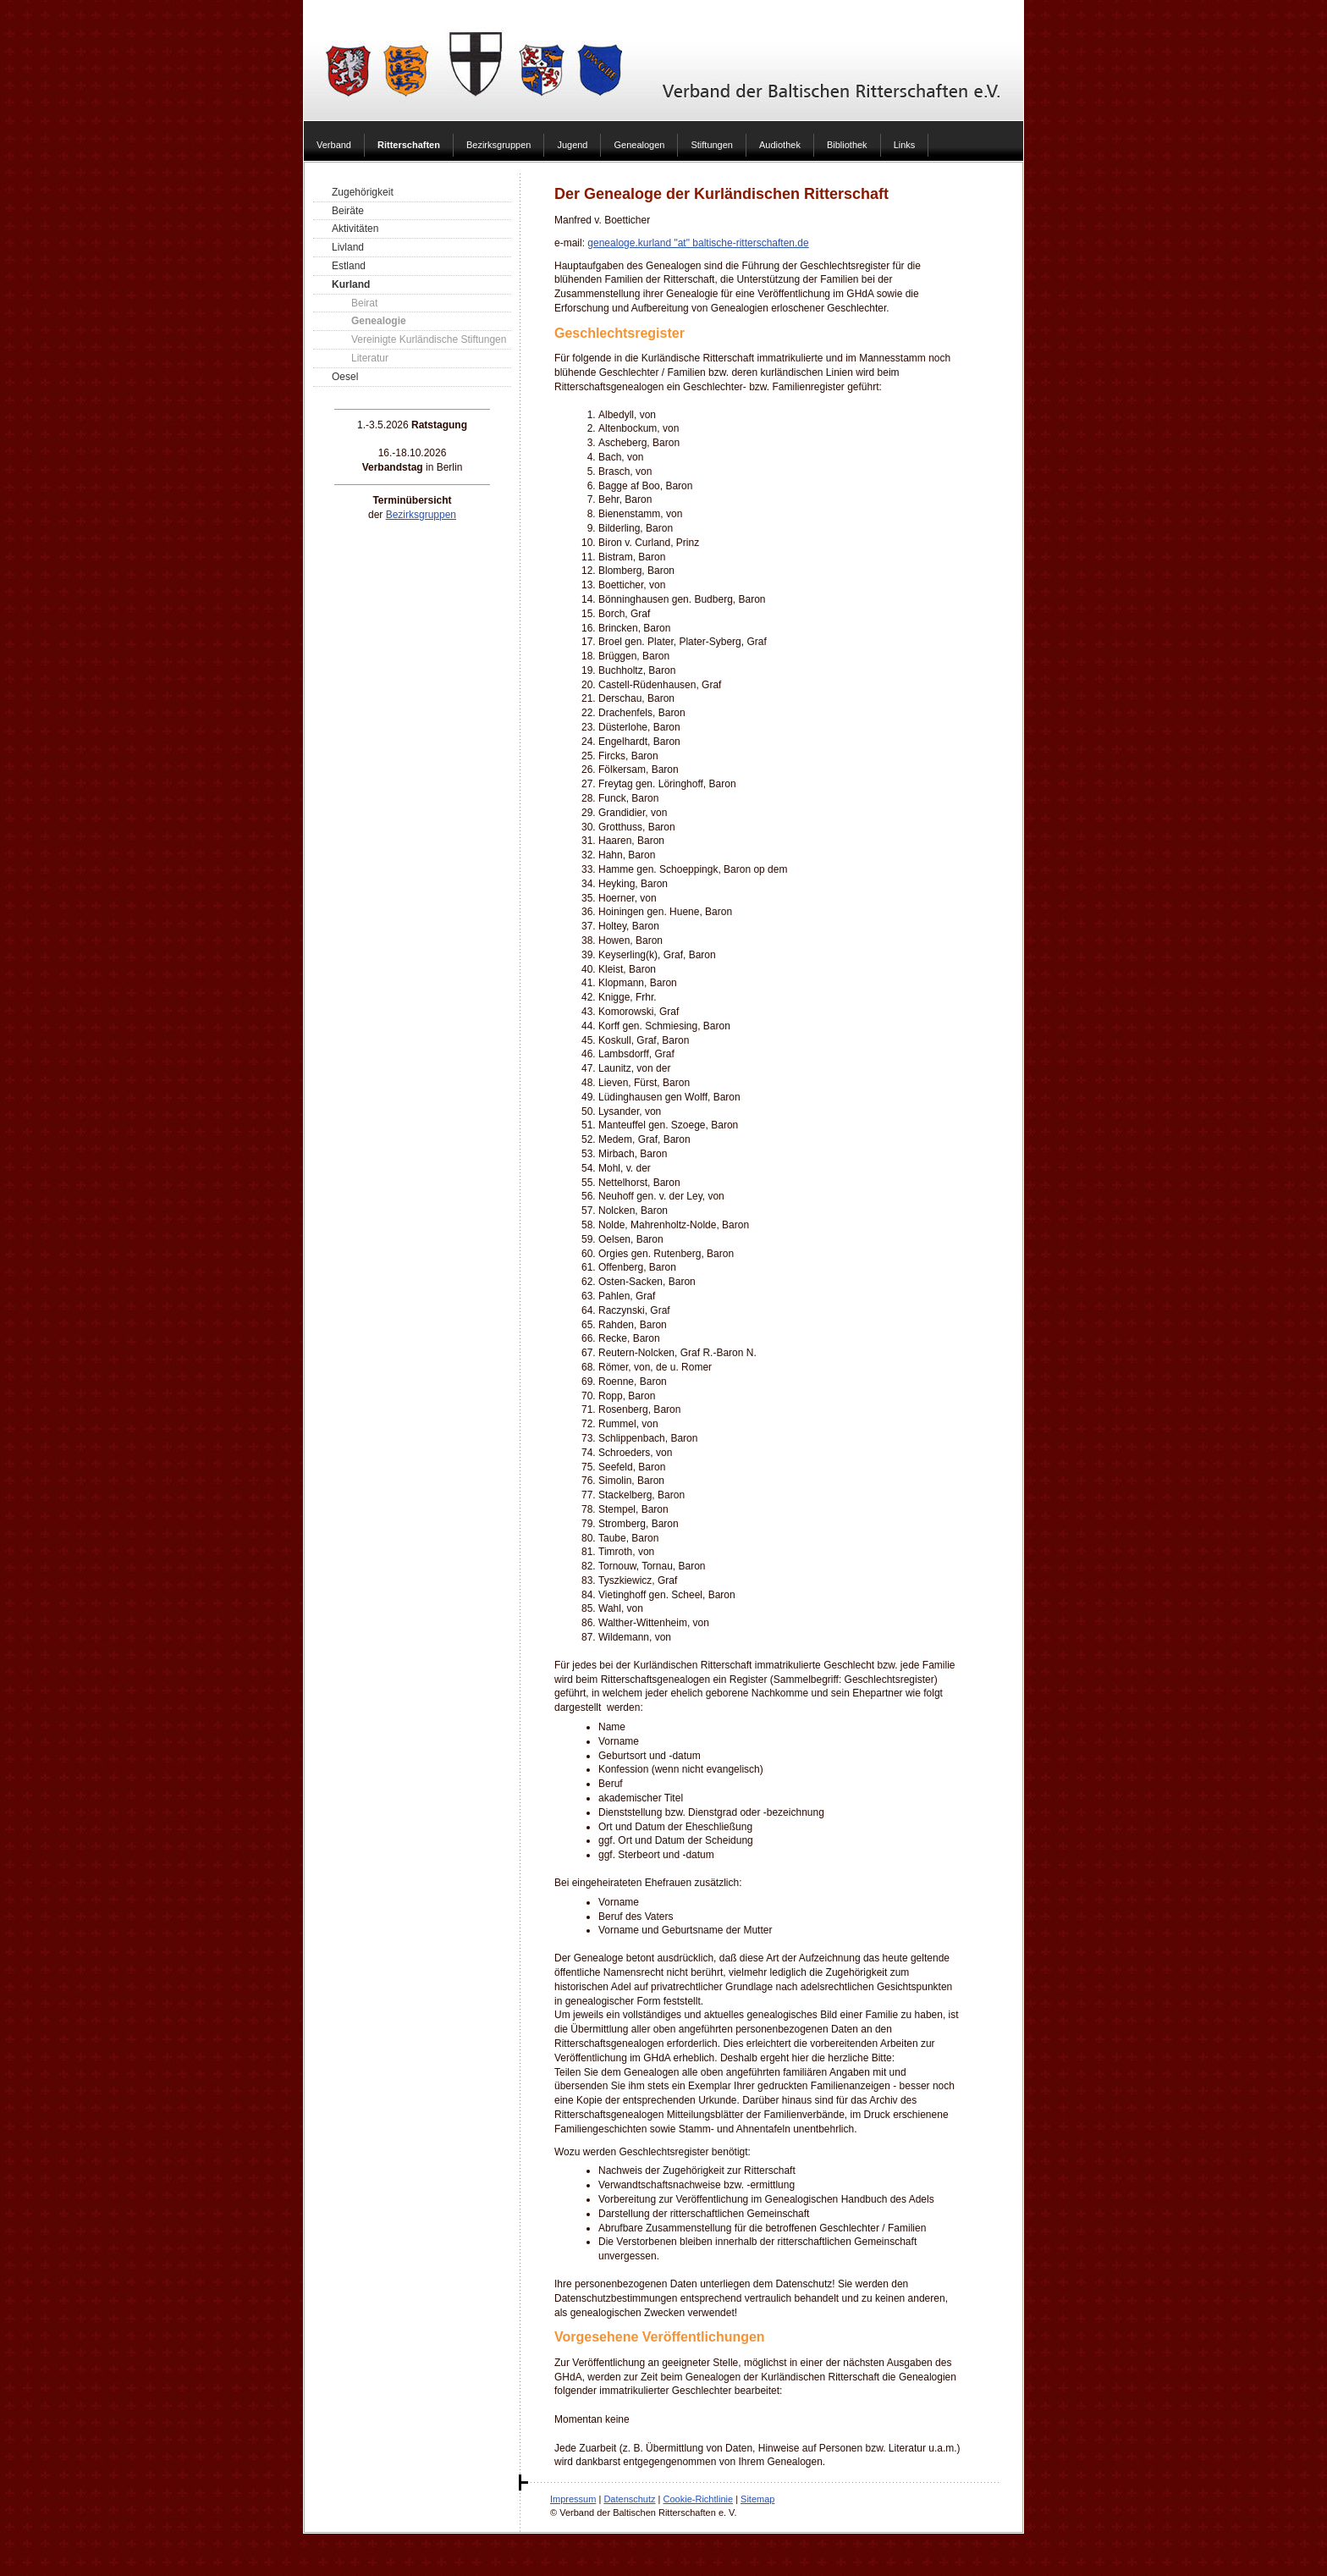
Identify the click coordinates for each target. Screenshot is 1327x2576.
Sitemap (757, 2499)
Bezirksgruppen (421, 515)
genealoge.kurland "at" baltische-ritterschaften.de (697, 243)
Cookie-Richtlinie (699, 2499)
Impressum (573, 2499)
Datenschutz (629, 2499)
